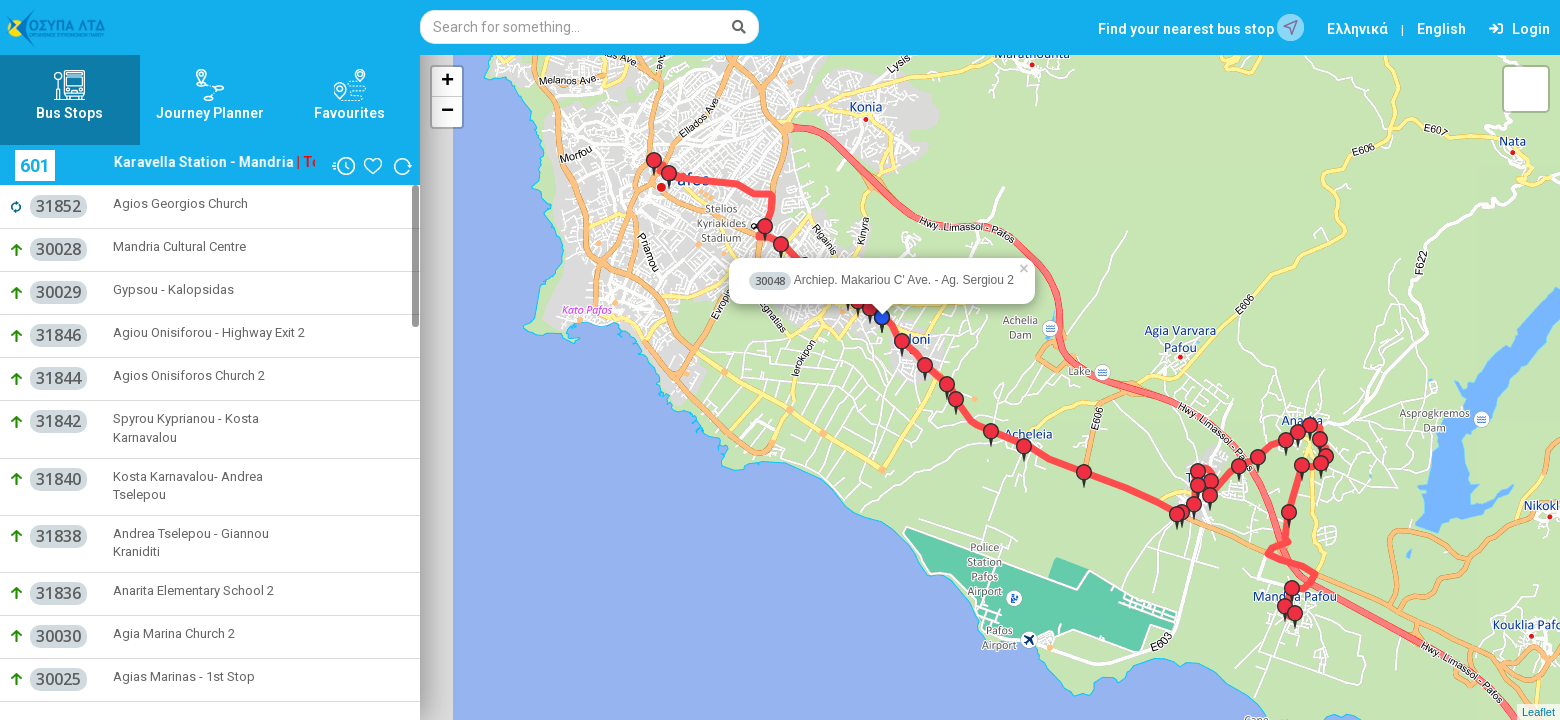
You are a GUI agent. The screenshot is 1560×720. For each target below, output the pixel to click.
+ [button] (447, 82)
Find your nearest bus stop (1201, 27)
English (1441, 29)
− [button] (447, 112)
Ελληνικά (1357, 29)
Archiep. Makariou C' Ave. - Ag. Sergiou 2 (881, 280)
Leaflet (1538, 712)
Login (1519, 29)
